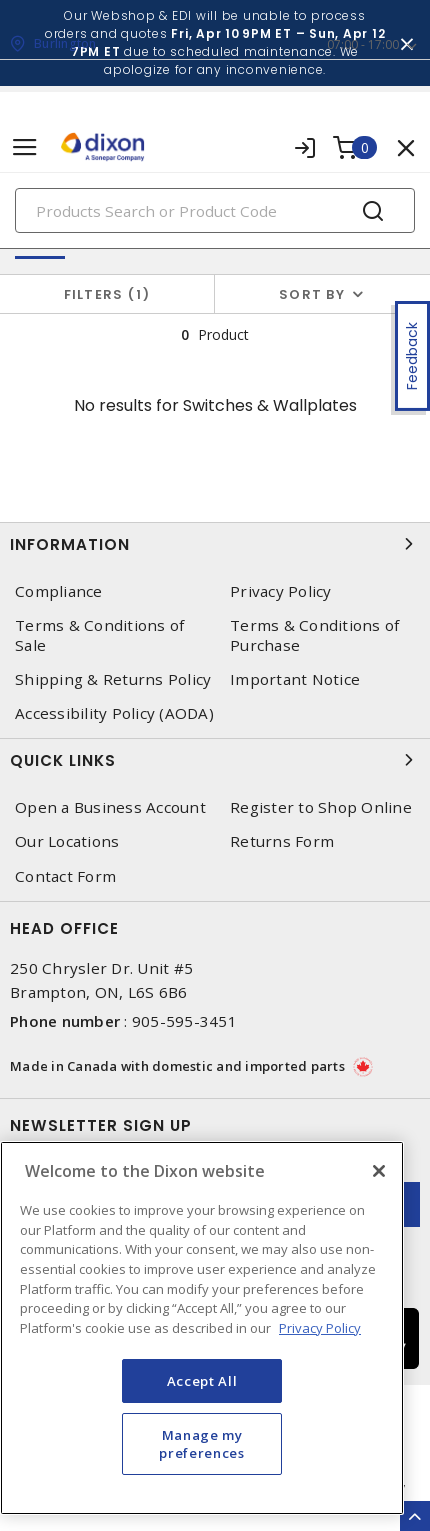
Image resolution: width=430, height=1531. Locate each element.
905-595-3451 (184, 1021)
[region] (202, 1328)
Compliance (59, 591)
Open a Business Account (110, 807)
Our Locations (67, 841)
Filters (107, 294)
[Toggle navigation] (25, 147)
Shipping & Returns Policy (113, 679)
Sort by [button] (312, 294)
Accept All (202, 1381)
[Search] (215, 210)
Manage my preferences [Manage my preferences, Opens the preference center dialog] (201, 1444)
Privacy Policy (281, 591)
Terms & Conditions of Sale (99, 635)
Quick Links (215, 760)
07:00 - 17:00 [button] (363, 44)
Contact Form (65, 876)
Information (215, 544)
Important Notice (295, 679)
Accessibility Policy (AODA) (114, 713)
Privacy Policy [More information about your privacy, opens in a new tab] (320, 1328)
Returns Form (282, 841)
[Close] (379, 1171)
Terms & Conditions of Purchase (314, 635)
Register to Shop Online (321, 807)
